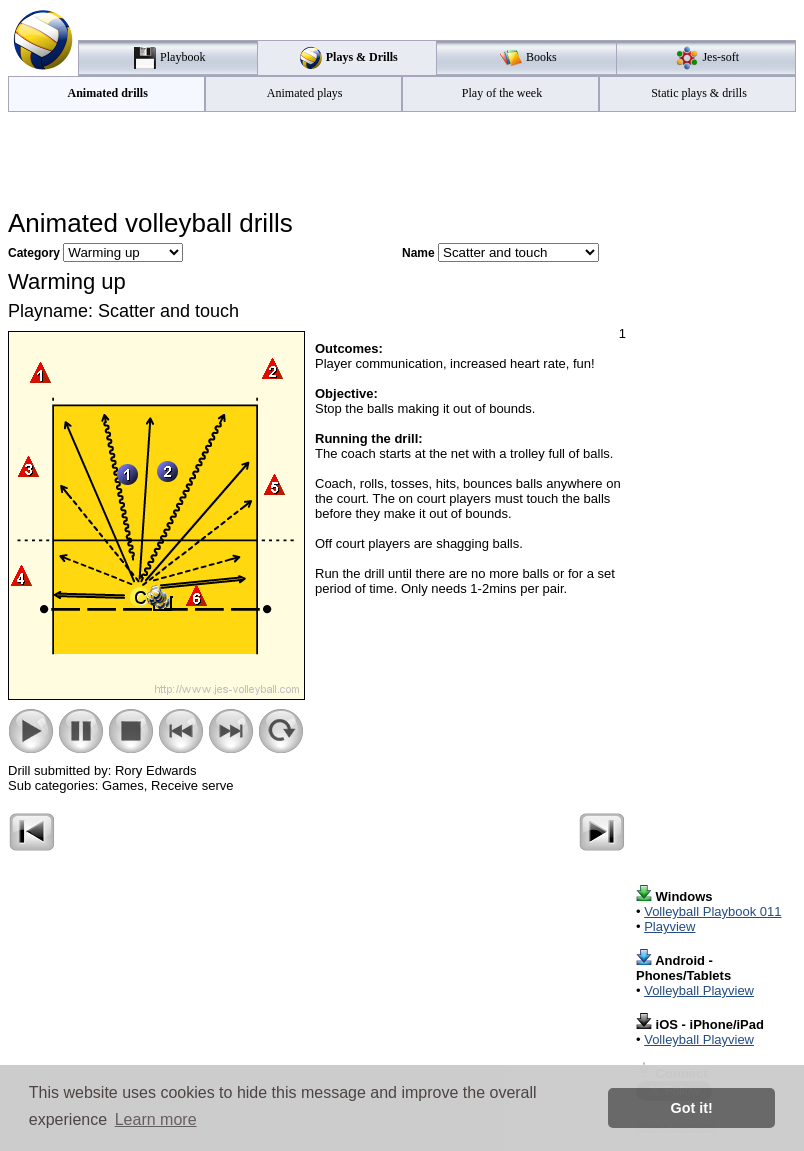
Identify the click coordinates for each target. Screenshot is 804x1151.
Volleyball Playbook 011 (712, 911)
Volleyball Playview (699, 990)
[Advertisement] (402, 161)
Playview (669, 926)
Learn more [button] (156, 1119)
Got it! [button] (692, 1108)
